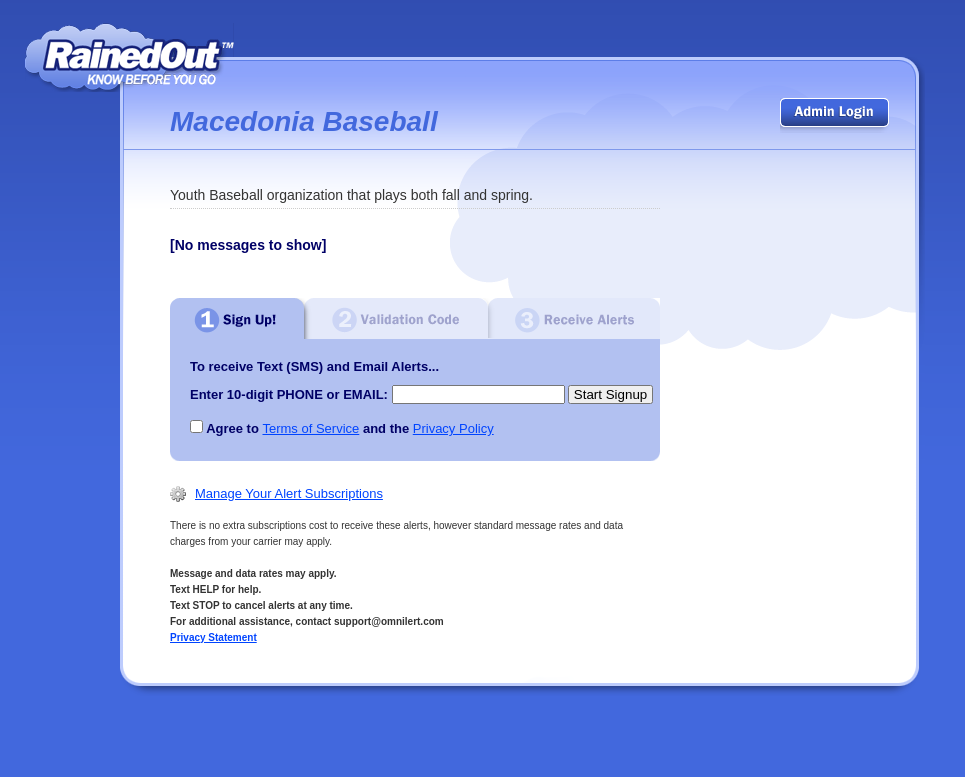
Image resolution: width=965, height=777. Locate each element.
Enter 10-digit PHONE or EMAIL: (289, 394)
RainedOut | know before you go (129, 57)
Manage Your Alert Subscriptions (289, 493)
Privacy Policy (453, 428)
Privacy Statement (213, 637)
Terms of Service (310, 428)
